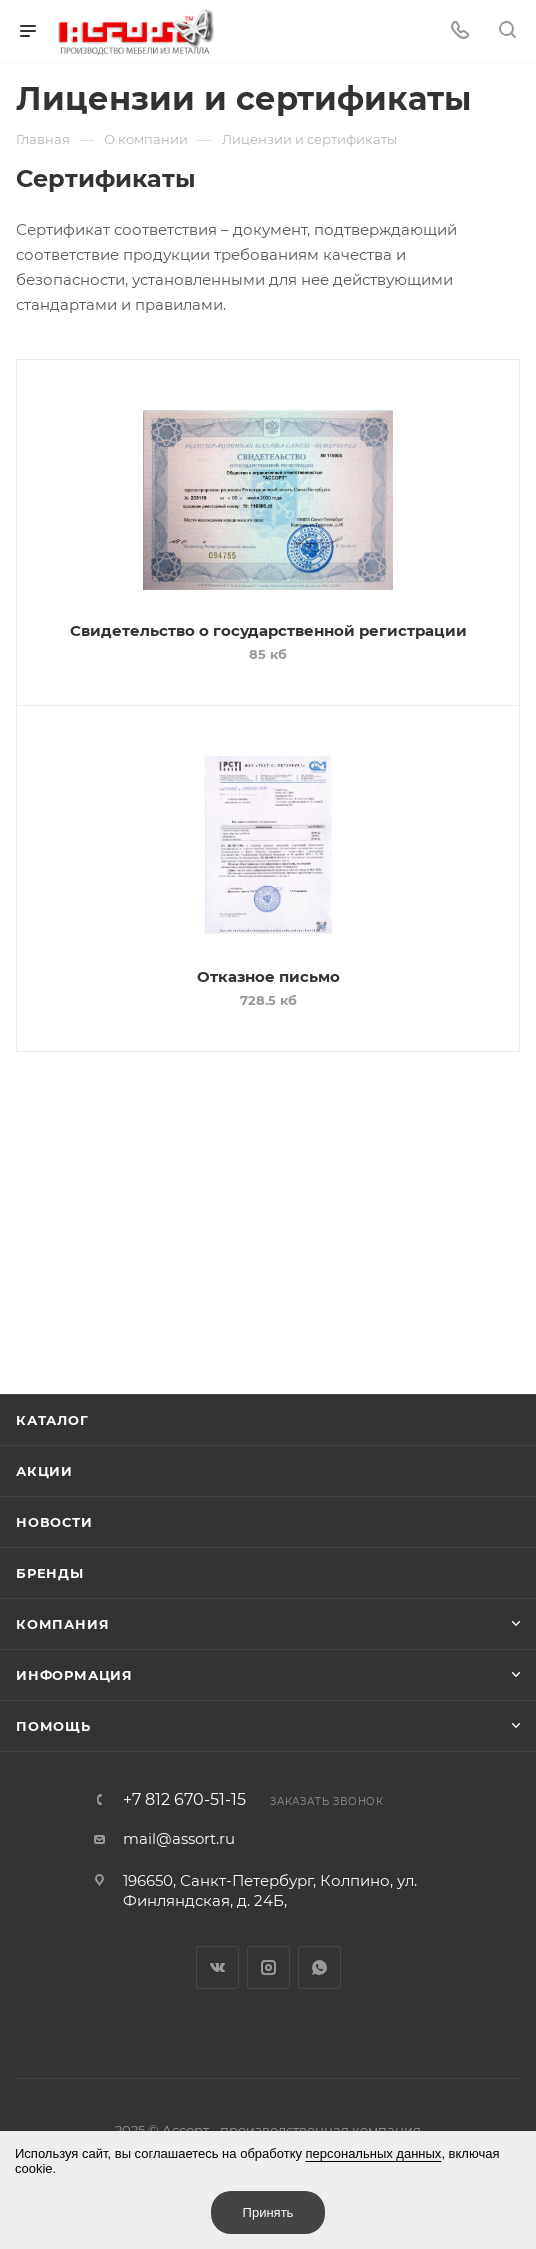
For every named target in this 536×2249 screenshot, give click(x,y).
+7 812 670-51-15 (184, 1800)
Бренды (50, 1573)
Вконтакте (217, 1967)
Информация (74, 1675)
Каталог (52, 1420)
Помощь (53, 1726)
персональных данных (374, 2153)
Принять (268, 2212)
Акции (44, 1471)
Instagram (268, 1967)
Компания (62, 1624)
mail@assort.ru (179, 1838)
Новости (54, 1522)
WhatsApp (319, 1967)
